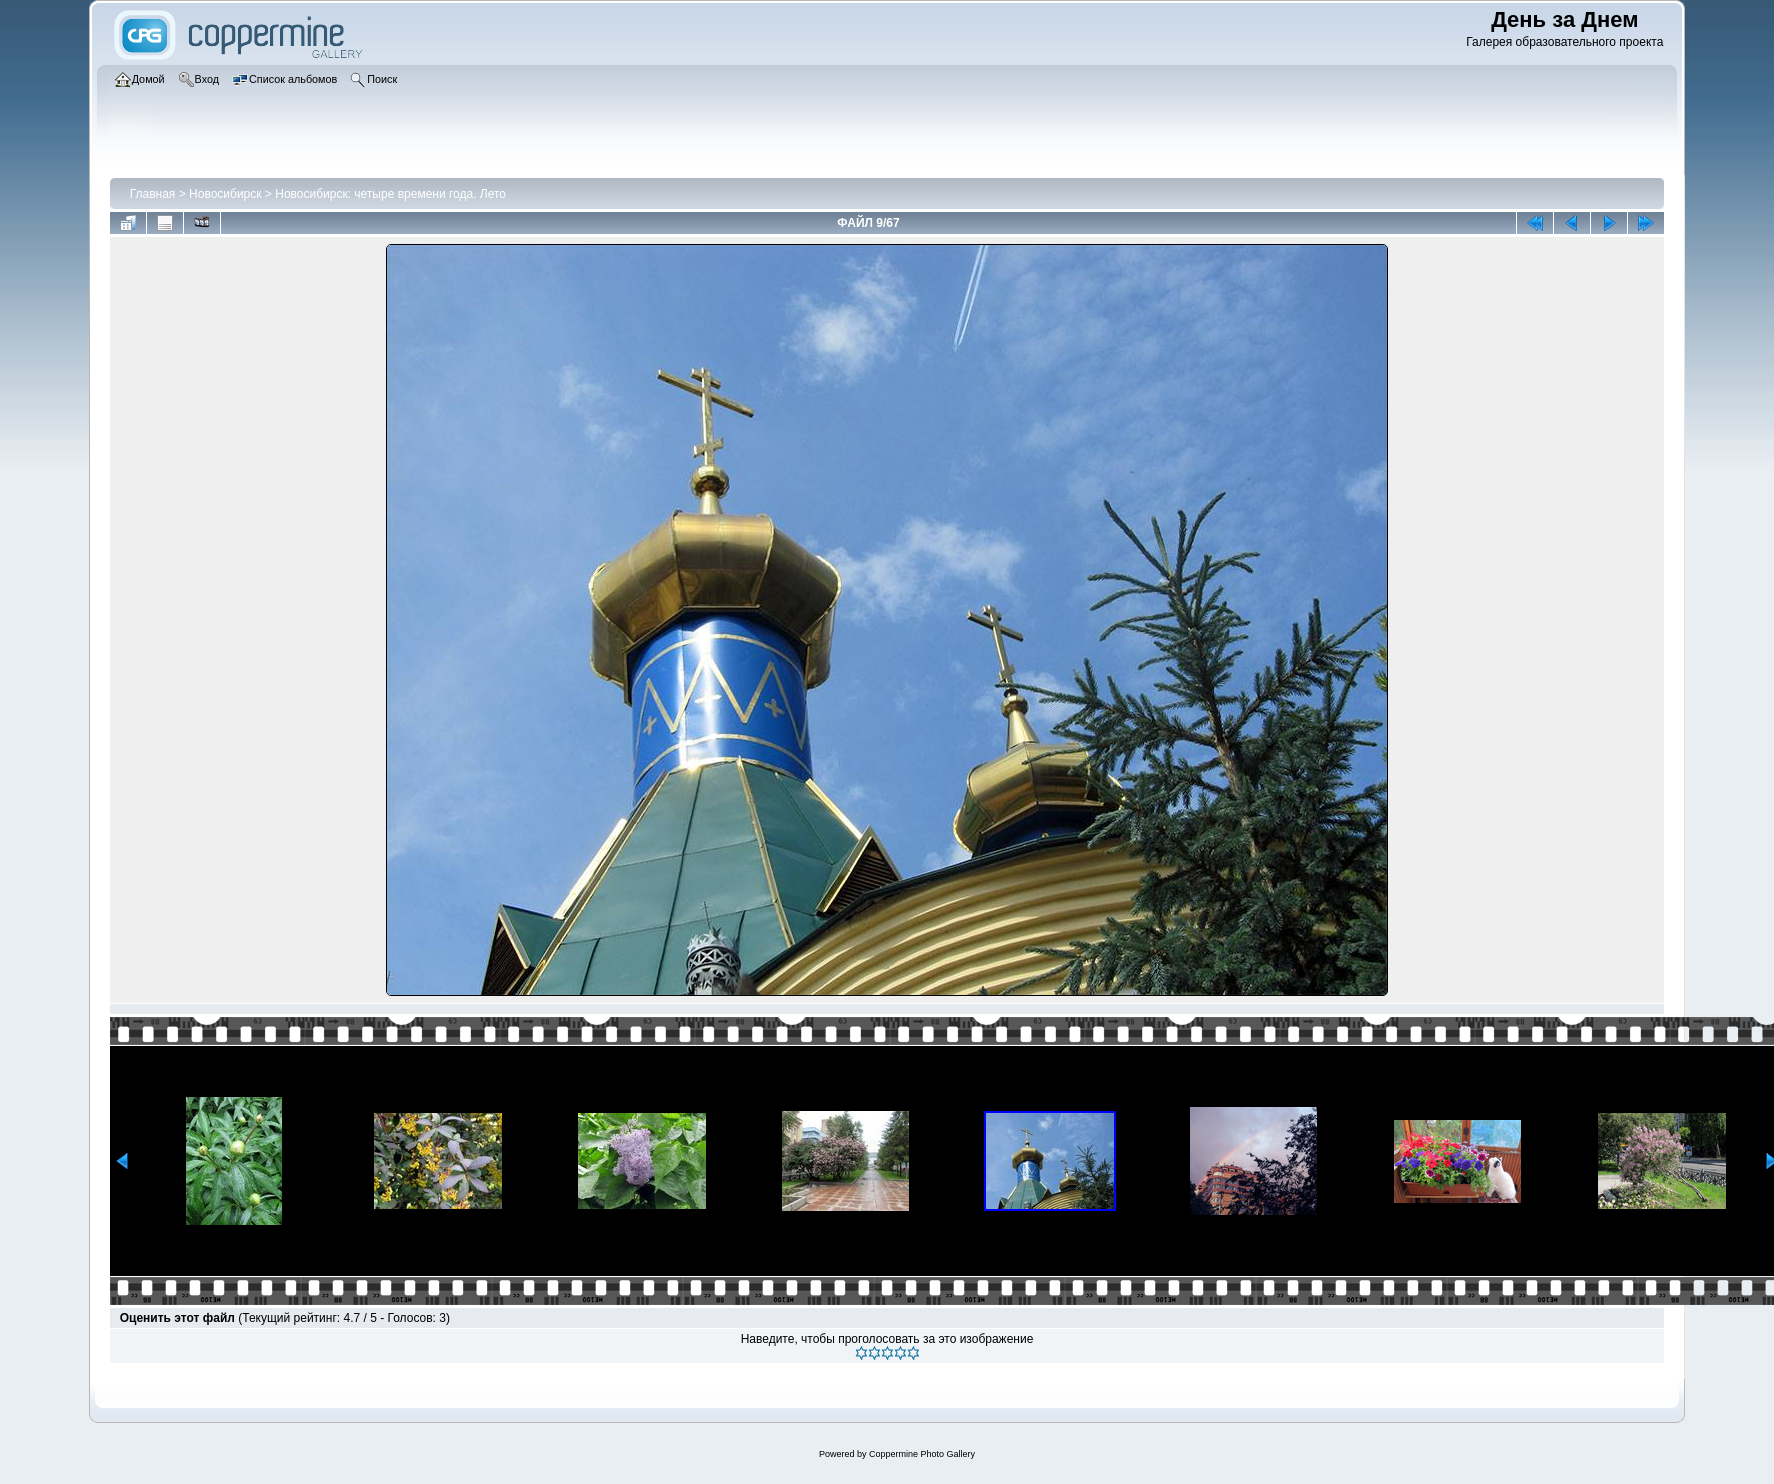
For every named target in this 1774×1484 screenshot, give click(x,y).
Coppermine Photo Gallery (922, 1454)
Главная (153, 194)
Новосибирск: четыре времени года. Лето (390, 194)
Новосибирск (225, 194)
